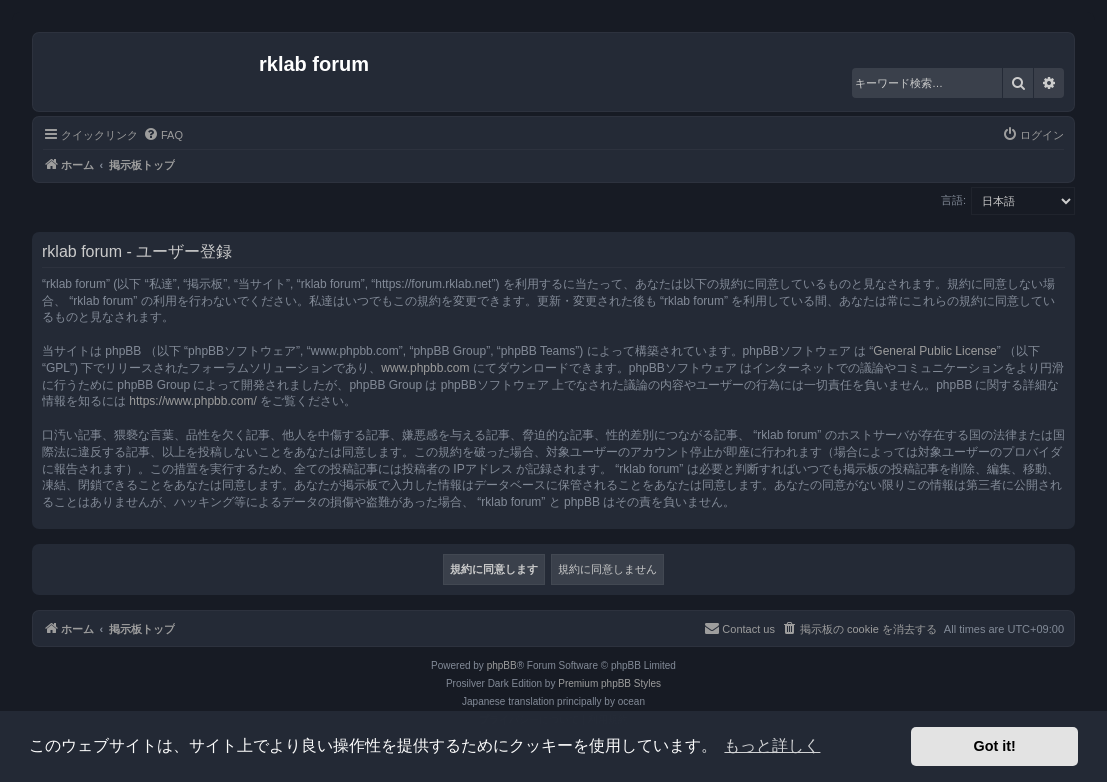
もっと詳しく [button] (772, 745)
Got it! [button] (995, 746)
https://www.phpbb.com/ (192, 401)
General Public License (934, 351)
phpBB (502, 665)
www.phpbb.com (425, 368)
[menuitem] (163, 135)
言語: (953, 200)
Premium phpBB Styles (609, 683)
